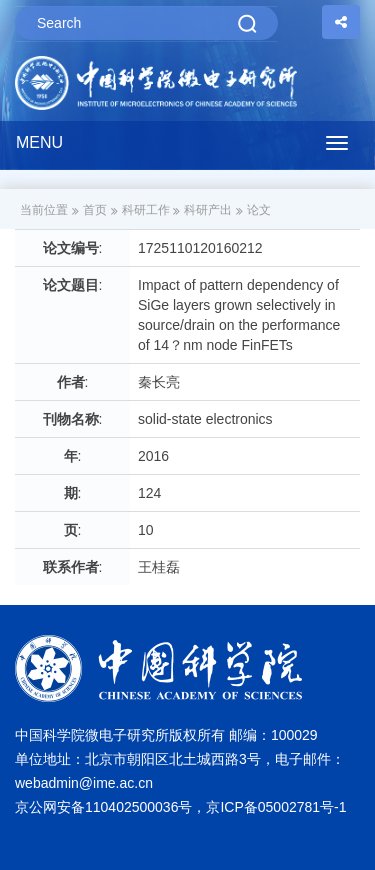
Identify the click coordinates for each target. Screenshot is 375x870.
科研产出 (208, 210)
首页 (95, 210)
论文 (259, 210)
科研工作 (146, 210)
